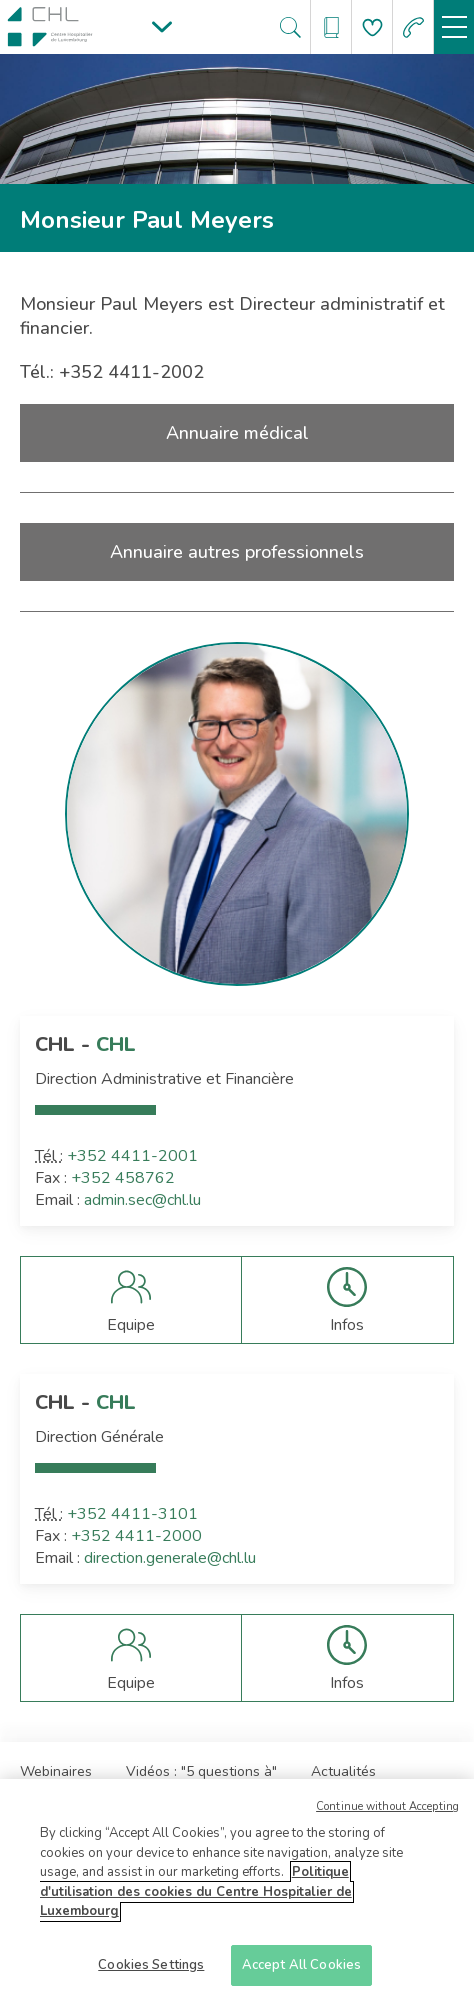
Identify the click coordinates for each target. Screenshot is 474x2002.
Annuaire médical (237, 433)
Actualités (343, 1771)
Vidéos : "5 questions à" (201, 1771)
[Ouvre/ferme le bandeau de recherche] (290, 27)
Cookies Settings (151, 1971)
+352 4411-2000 (136, 1536)
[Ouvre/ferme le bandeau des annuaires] (331, 27)
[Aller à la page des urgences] (413, 27)
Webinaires (56, 1771)
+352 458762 (123, 1178)
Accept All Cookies (301, 1971)
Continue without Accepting (387, 1812)
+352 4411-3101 (132, 1514)
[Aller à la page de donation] (372, 27)
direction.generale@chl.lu (170, 1558)
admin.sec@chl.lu (142, 1200)
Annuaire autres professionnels (237, 552)
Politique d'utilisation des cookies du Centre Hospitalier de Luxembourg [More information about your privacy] (196, 1897)
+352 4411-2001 (132, 1156)
